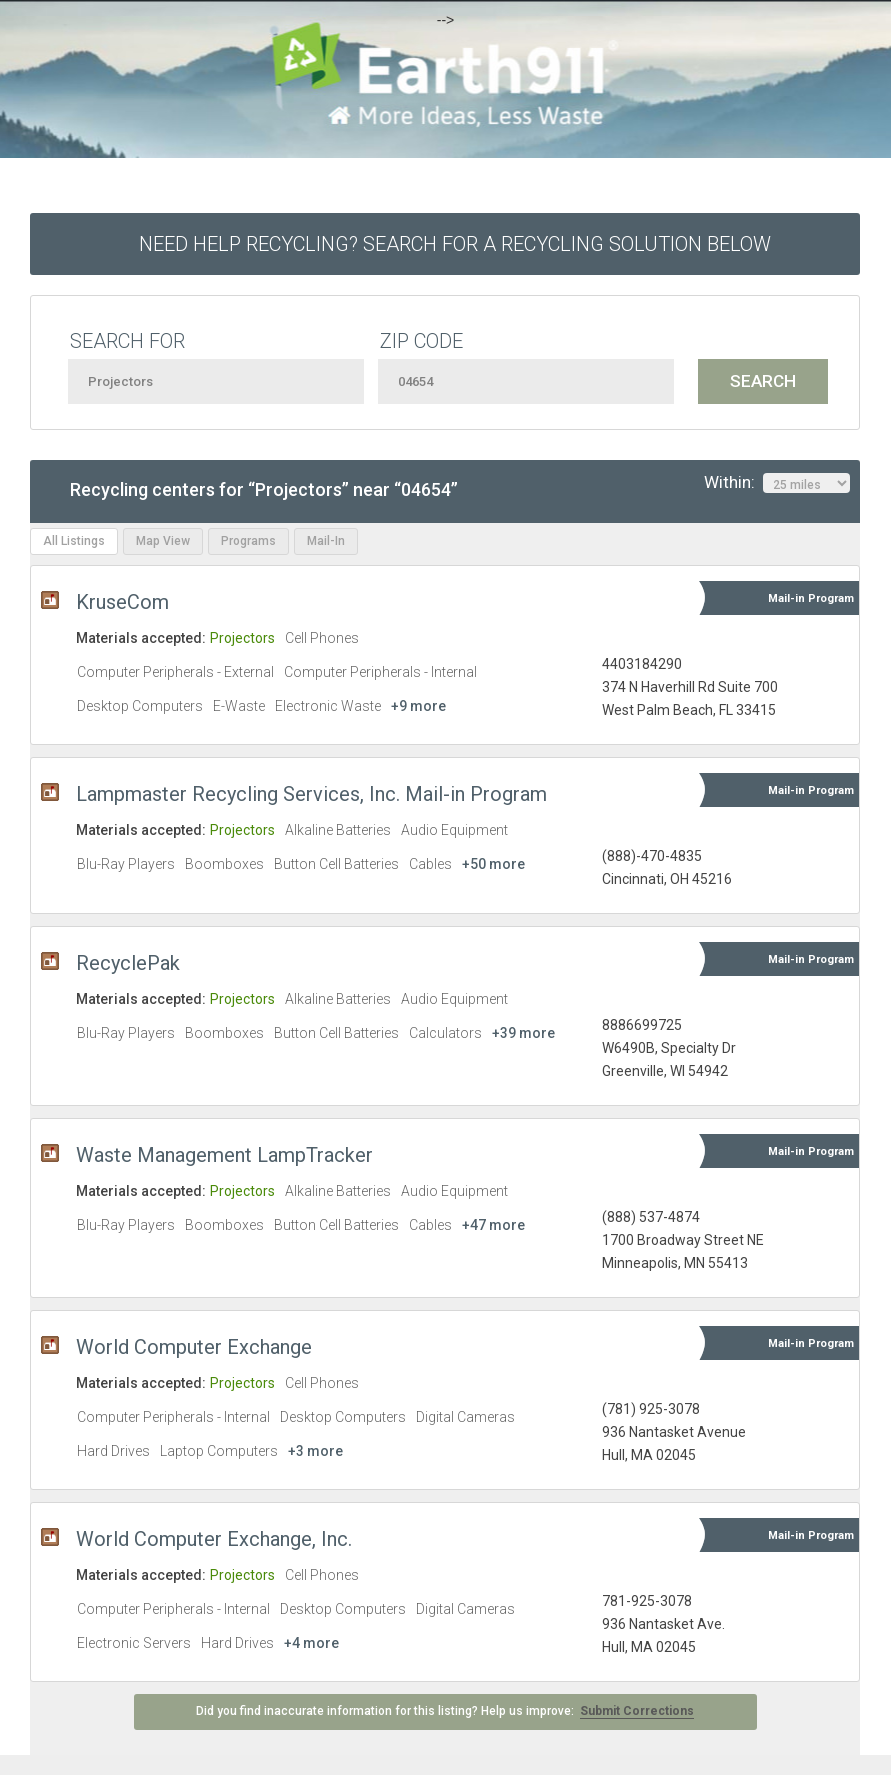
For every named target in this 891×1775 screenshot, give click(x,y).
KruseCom (122, 602)
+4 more (311, 1643)
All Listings (74, 541)
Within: (777, 483)
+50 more (493, 864)
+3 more (315, 1451)
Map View (163, 541)
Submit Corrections (637, 1711)
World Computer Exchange (194, 1347)
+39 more (523, 1033)
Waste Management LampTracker (224, 1155)
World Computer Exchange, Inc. (214, 1539)
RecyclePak (128, 963)
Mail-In (326, 541)
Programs (248, 541)
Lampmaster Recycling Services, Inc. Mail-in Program (311, 794)
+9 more (418, 706)
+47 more (493, 1225)
